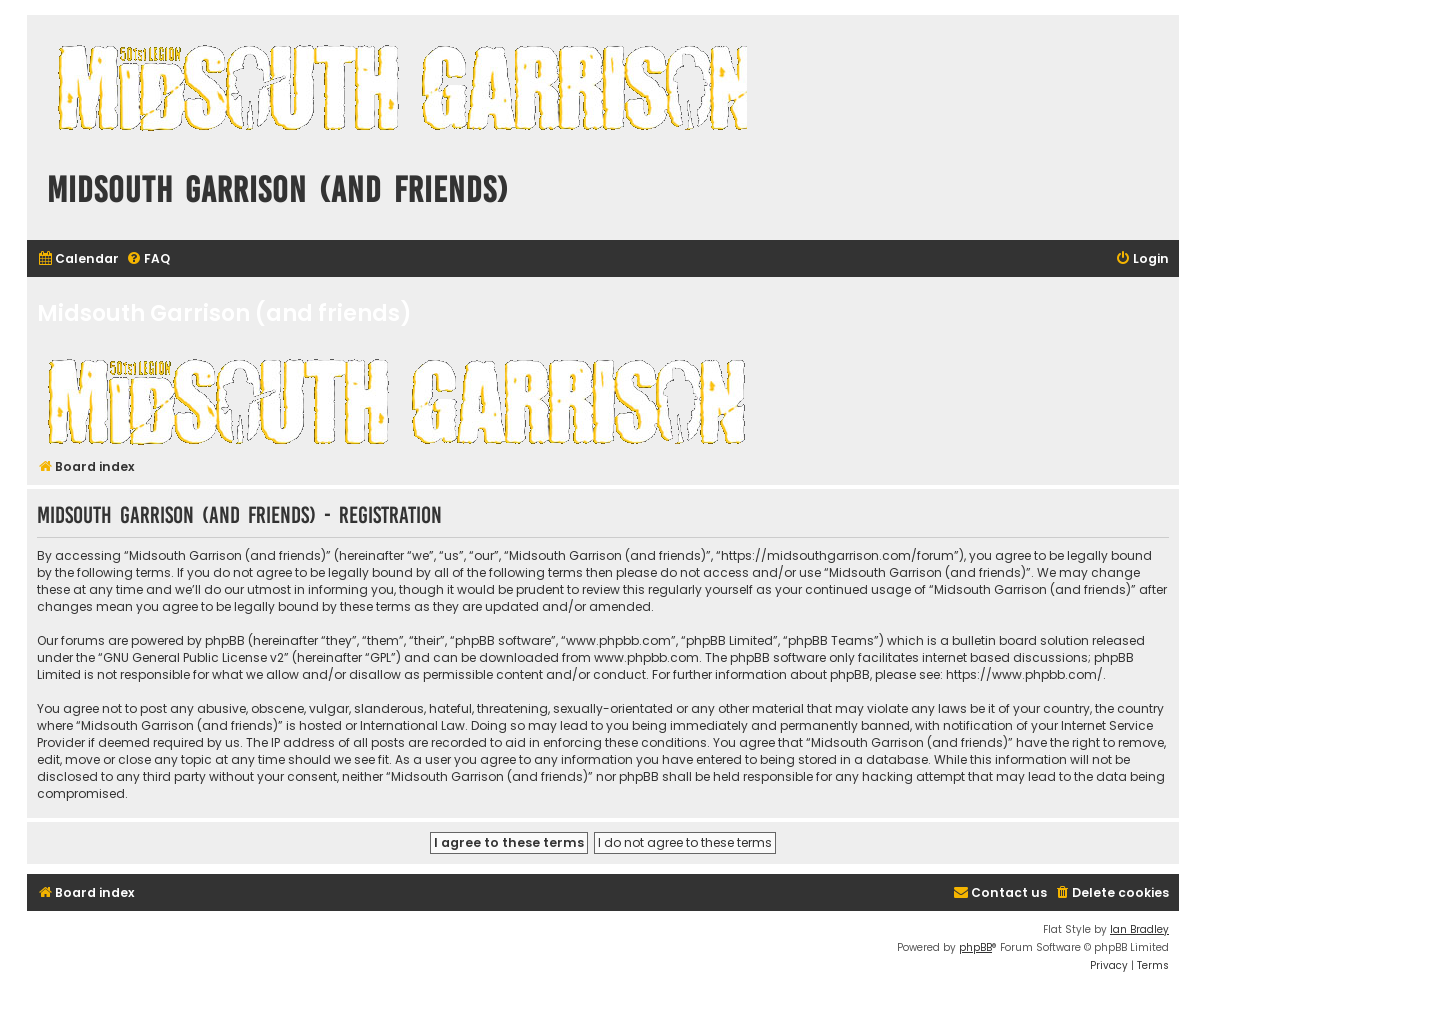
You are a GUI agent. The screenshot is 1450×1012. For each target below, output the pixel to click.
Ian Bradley (1139, 929)
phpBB (975, 947)
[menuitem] (78, 259)
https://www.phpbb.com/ (1024, 674)
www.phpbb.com (646, 657)
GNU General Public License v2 (193, 657)
